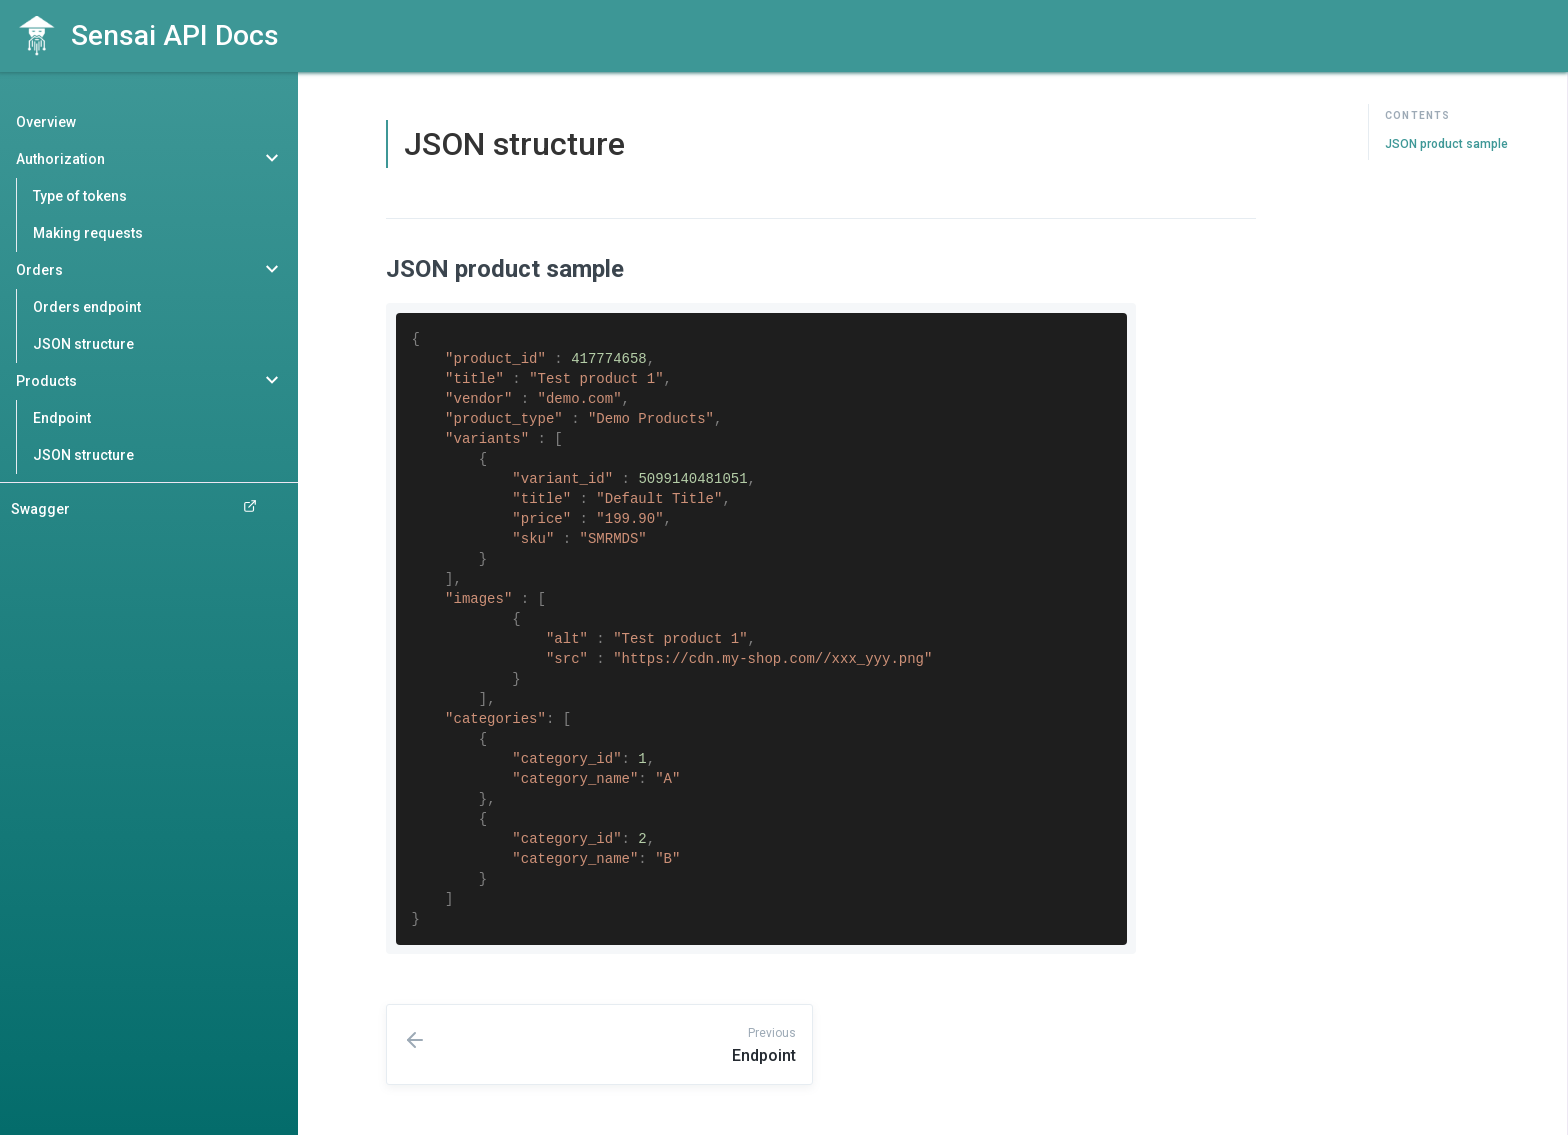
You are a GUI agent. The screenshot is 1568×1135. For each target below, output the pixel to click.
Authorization (60, 159)
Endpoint (62, 418)
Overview (46, 122)
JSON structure (83, 344)
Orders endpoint (87, 307)
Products (46, 381)
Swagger (134, 508)
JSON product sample (1446, 144)
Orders (39, 270)
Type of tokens (80, 196)
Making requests (88, 233)
